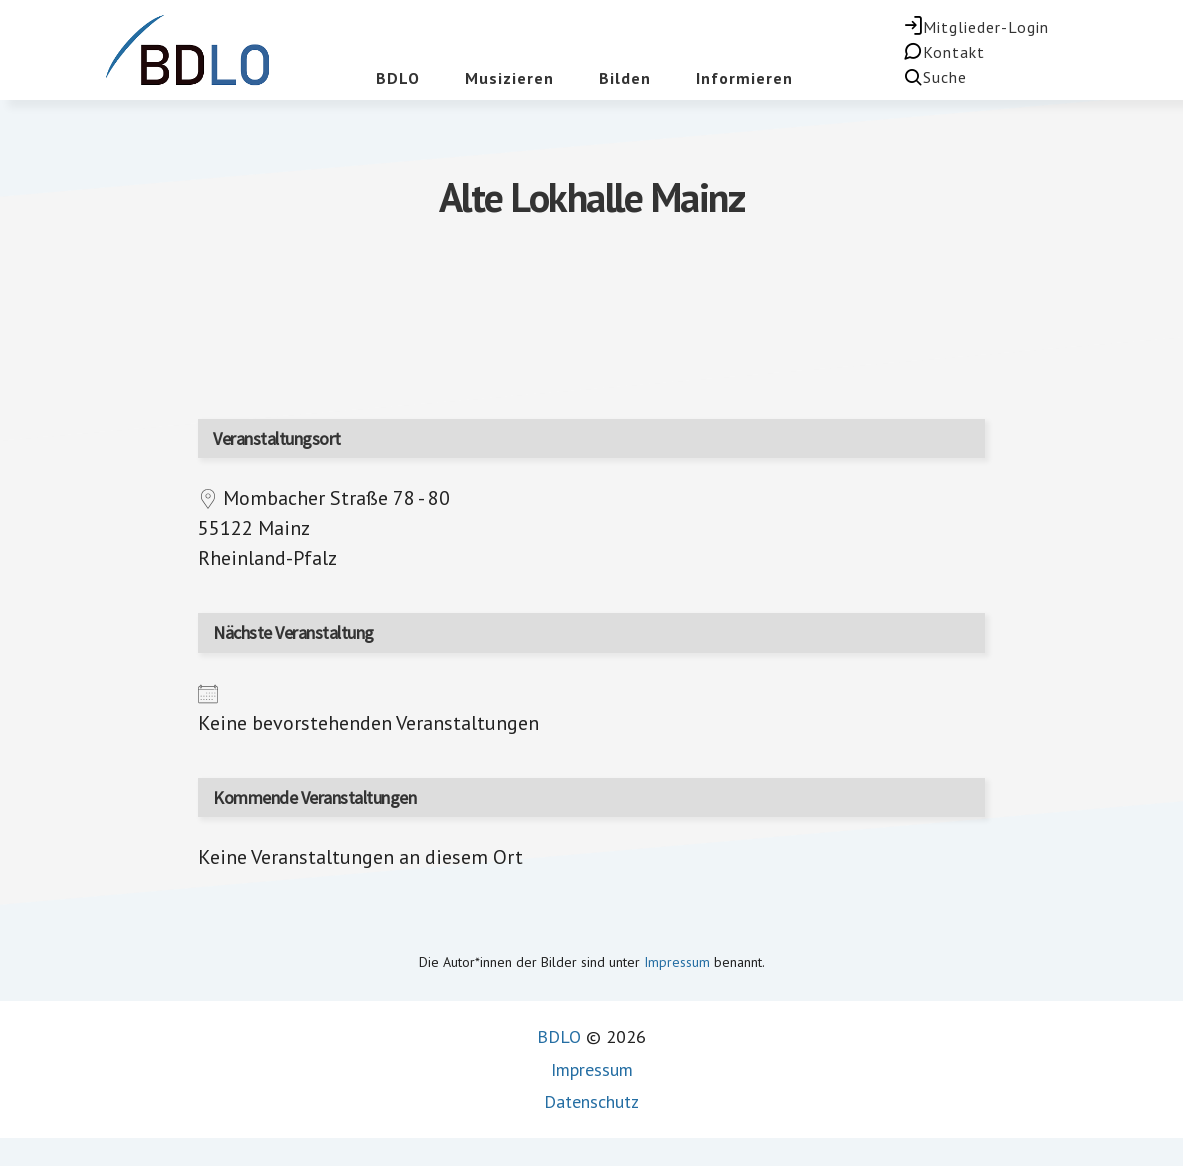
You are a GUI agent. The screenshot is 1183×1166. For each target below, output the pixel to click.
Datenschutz (591, 1101)
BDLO (559, 1036)
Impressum (677, 962)
